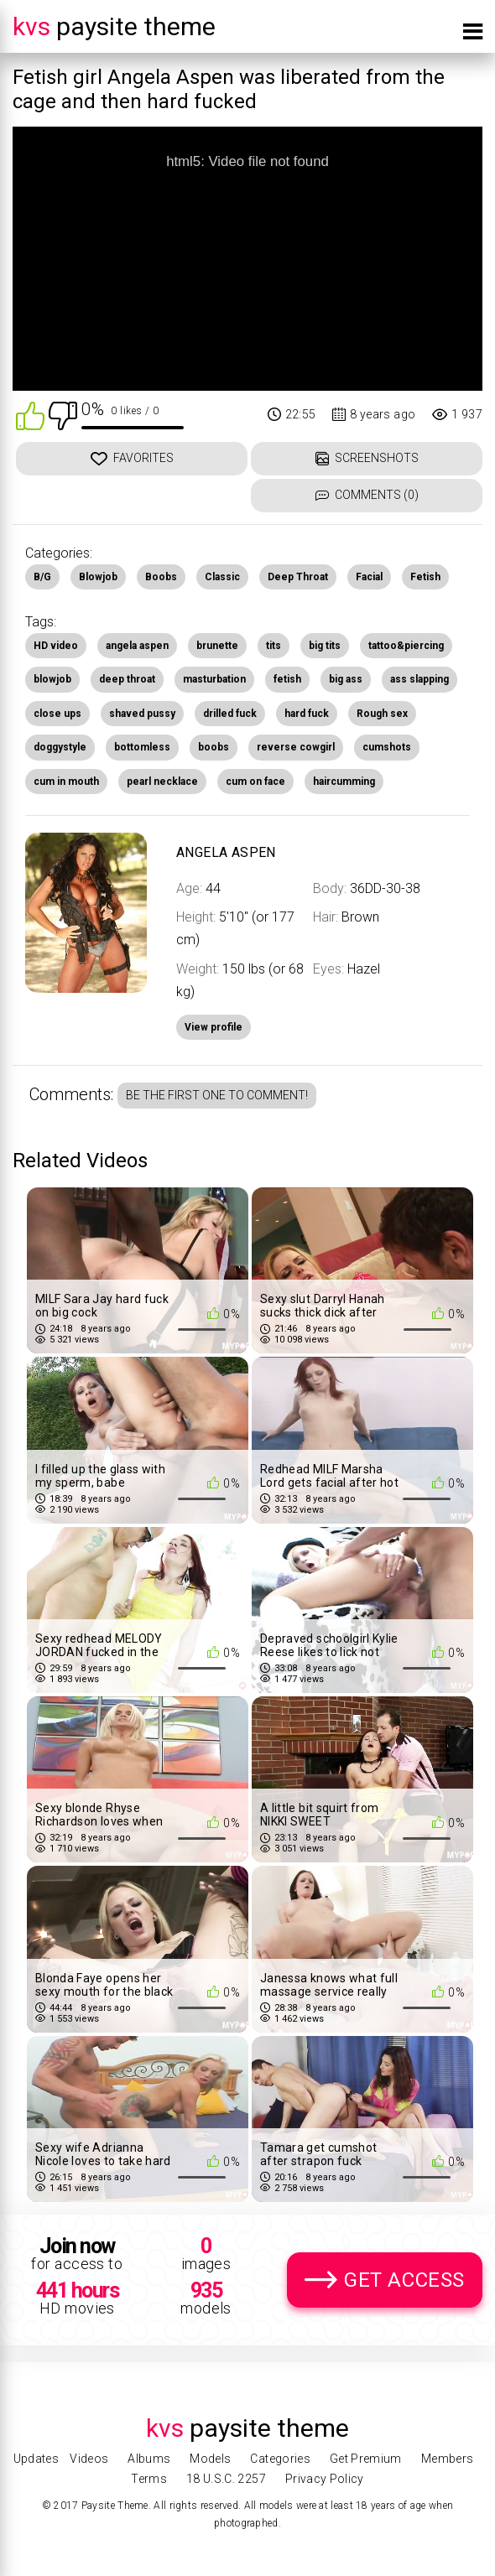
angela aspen (137, 646)
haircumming (344, 781)
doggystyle (60, 747)
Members (447, 2458)
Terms (149, 2478)
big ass (345, 679)
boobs (213, 747)
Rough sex (382, 713)
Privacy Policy (324, 2478)
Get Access (404, 2280)
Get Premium (366, 2458)
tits (273, 646)
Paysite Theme (114, 26)
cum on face (255, 781)
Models (210, 2458)
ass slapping (419, 679)
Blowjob (98, 577)
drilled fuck (230, 713)
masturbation (214, 679)
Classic (222, 577)
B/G (42, 577)
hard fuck (306, 713)
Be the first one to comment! (217, 1095)
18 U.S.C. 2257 (226, 2478)
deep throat (127, 679)
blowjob (52, 679)
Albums (149, 2458)
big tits (325, 646)
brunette (217, 646)
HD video (56, 646)
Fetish (425, 577)
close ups (57, 713)
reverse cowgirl (296, 747)
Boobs (161, 577)
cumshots (386, 747)
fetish (287, 679)
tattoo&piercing (406, 646)
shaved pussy (142, 713)
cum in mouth (66, 781)
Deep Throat (298, 577)
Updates (36, 2458)
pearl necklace (162, 781)
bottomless (142, 747)
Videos (89, 2458)
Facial (369, 577)
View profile (213, 1027)
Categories (280, 2458)
